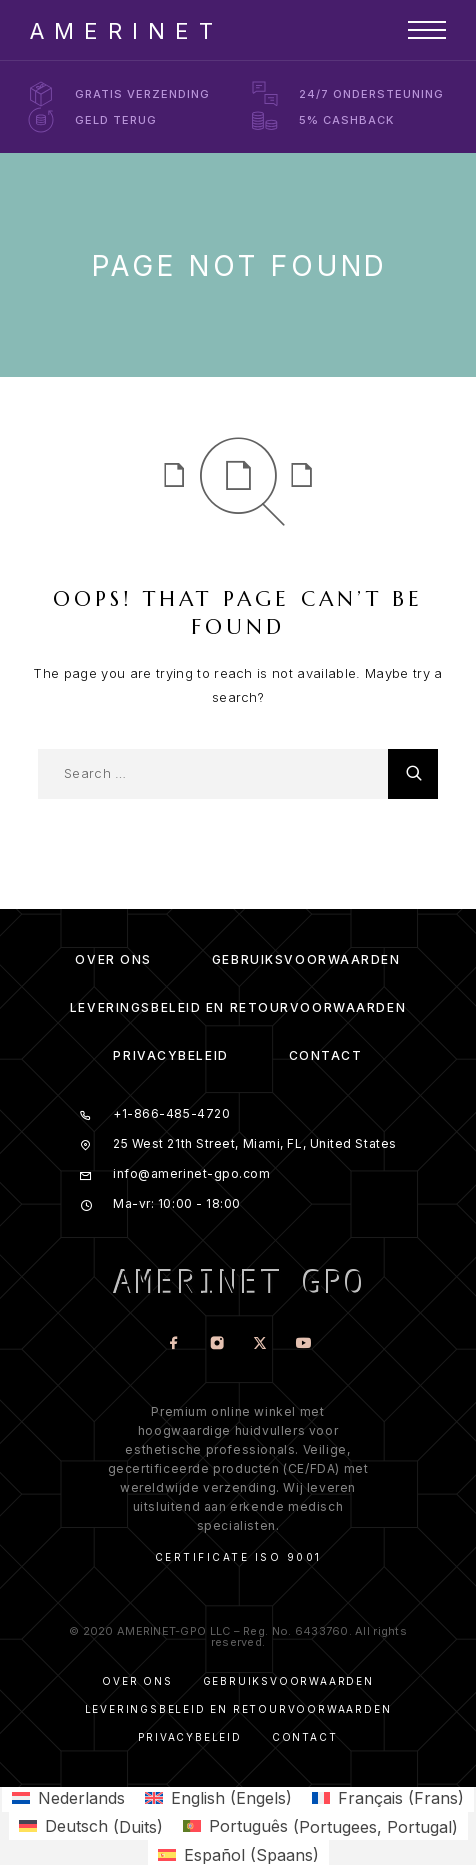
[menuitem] (68, 1797)
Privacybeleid (170, 1055)
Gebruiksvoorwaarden (306, 959)
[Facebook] (173, 1344)
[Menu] (427, 30)
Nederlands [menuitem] (81, 1798)
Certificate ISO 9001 (238, 1557)
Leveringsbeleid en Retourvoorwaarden (238, 1007)
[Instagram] (216, 1344)
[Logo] (121, 30)
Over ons (113, 959)
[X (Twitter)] (259, 1344)
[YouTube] (302, 1344)
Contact (326, 1055)
